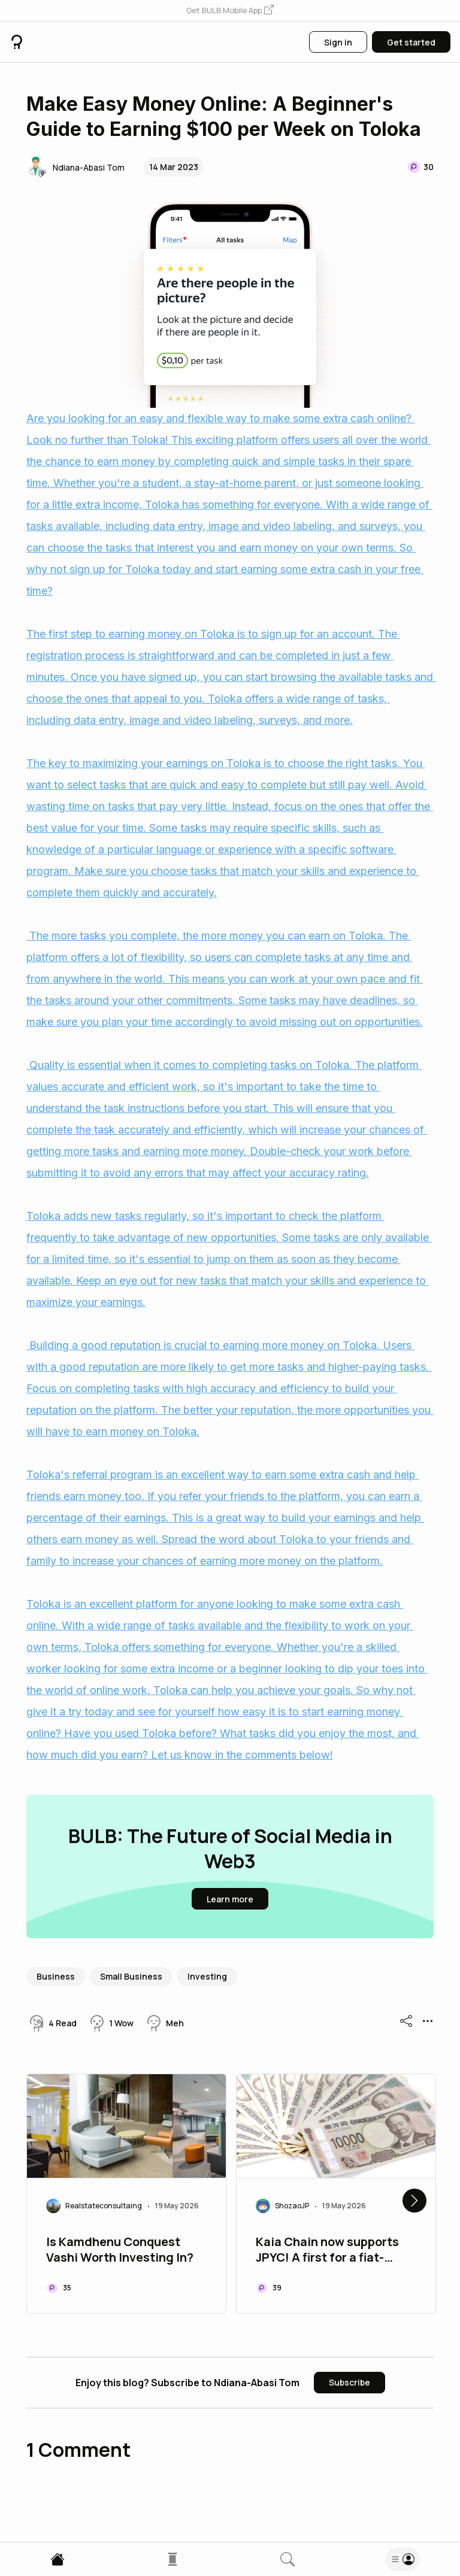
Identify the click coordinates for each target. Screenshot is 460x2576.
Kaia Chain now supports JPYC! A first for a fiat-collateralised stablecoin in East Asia (335, 2251)
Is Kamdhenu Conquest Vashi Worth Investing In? (119, 2249)
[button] (230, 11)
